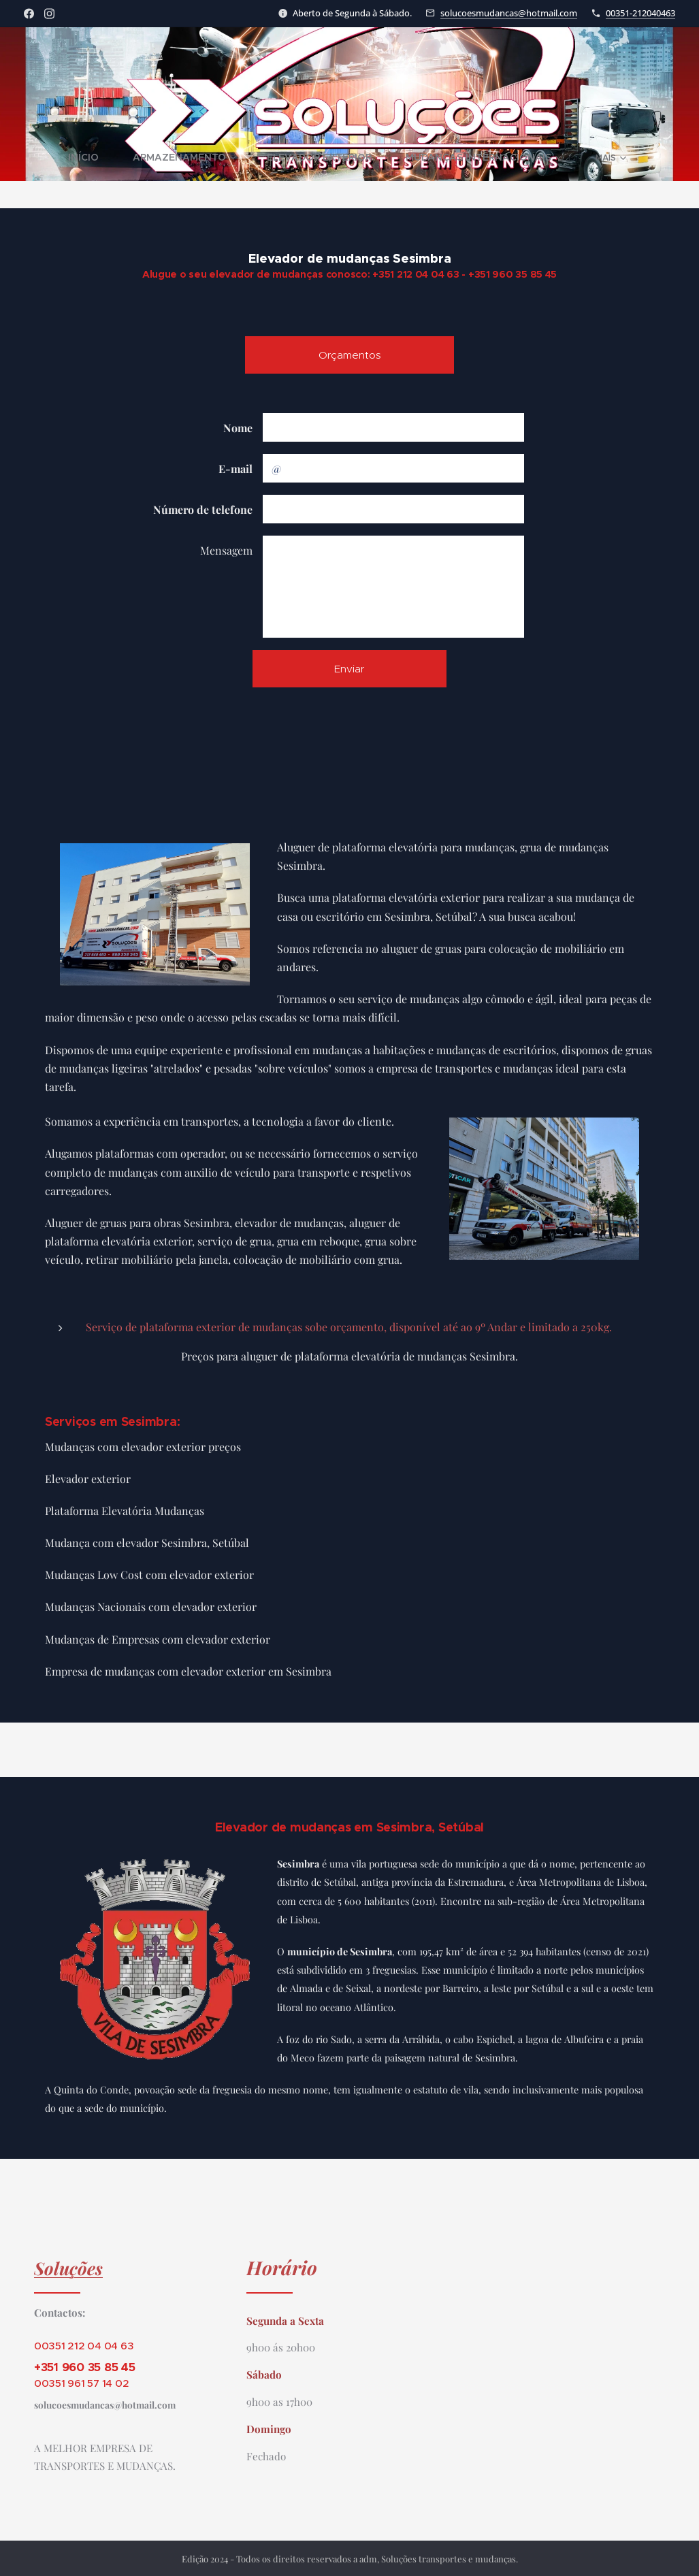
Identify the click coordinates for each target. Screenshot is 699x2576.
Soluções (68, 2267)
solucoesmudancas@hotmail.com (508, 13)
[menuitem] (71, 157)
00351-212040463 (640, 13)
